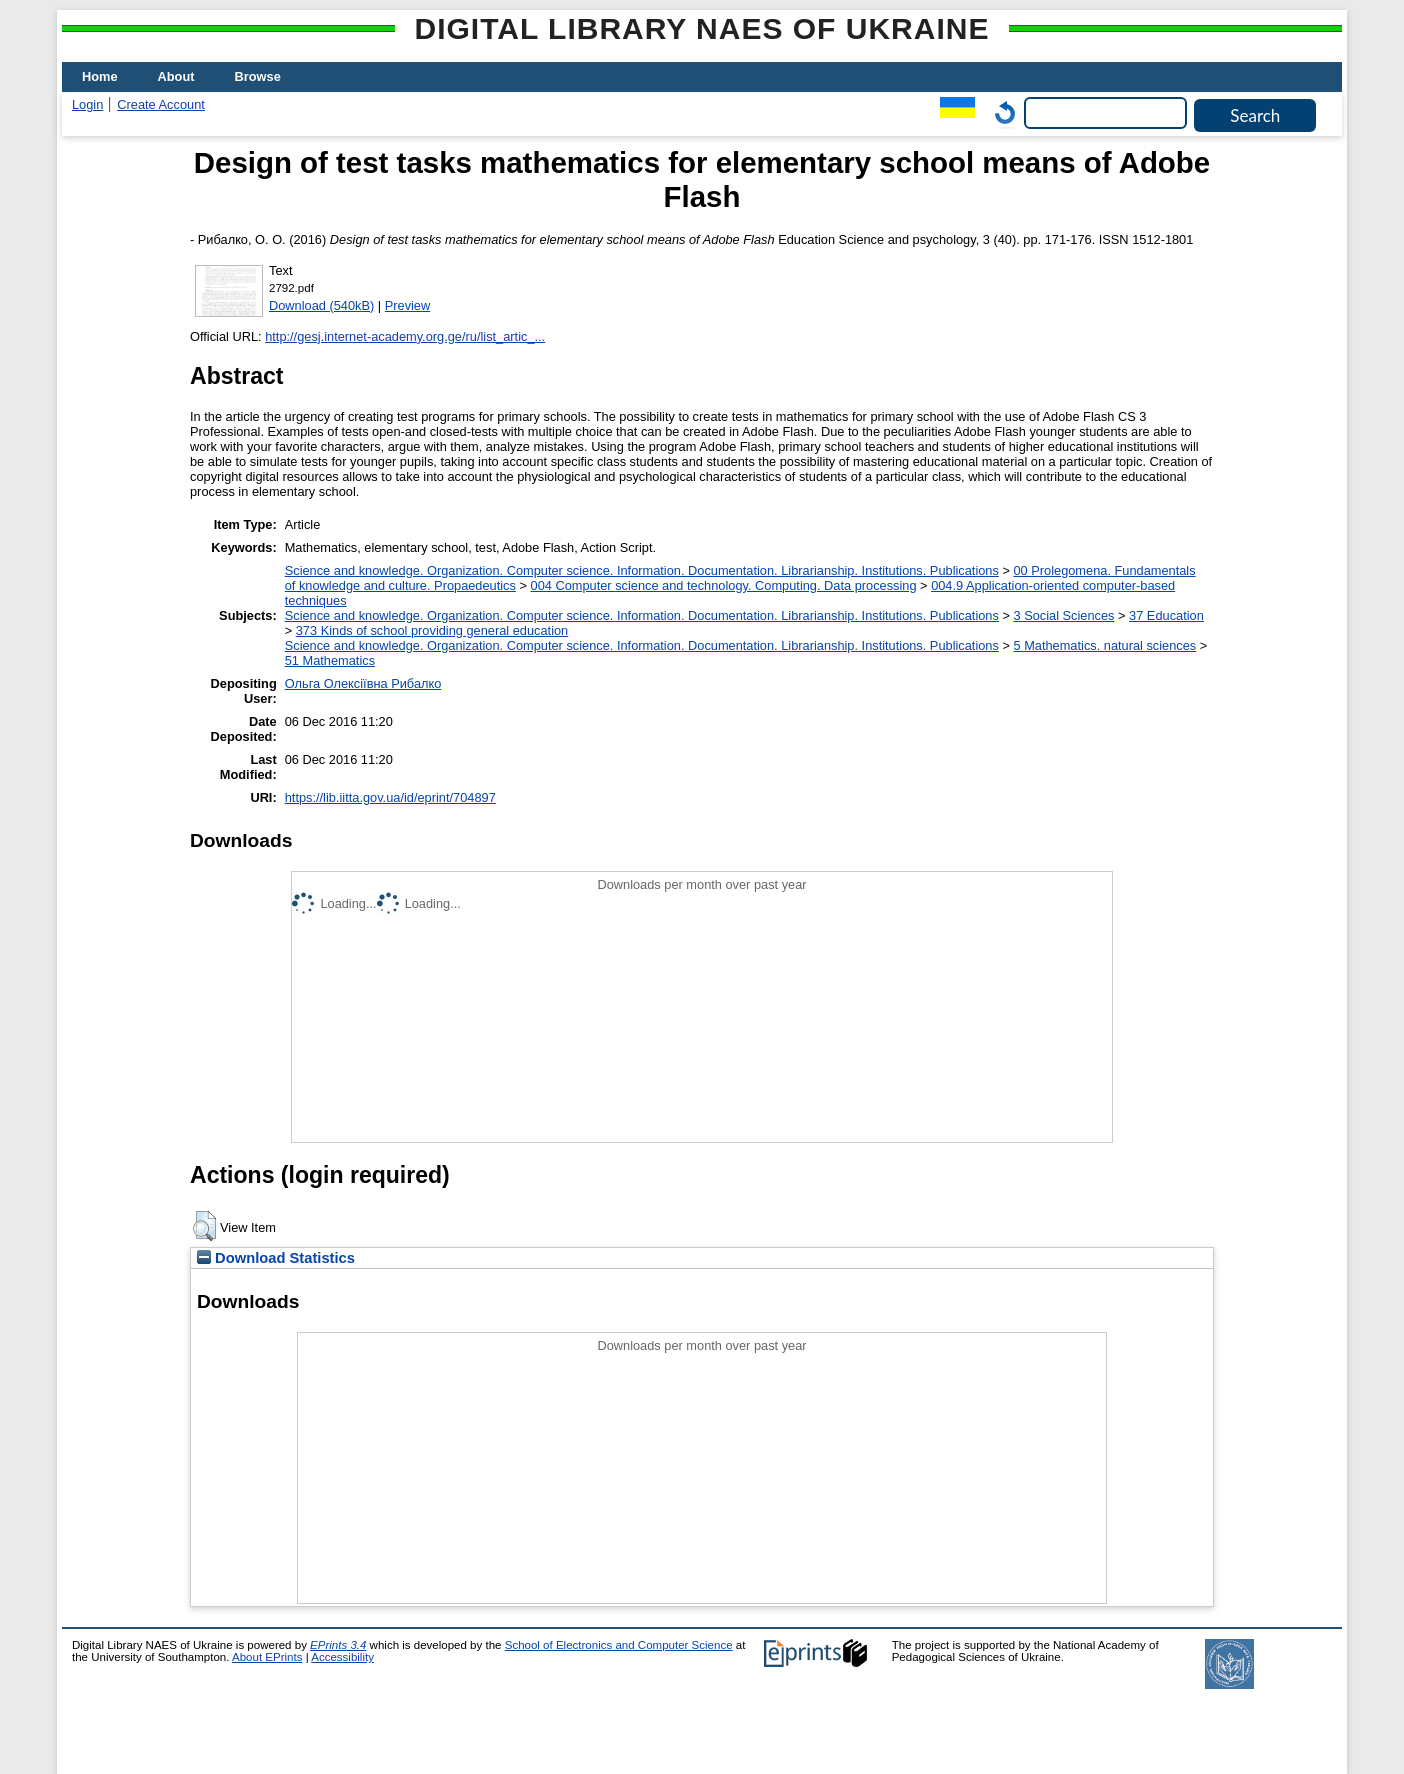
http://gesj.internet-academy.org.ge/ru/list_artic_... (405, 336)
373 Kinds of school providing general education (432, 630)
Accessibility (342, 1657)
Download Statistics (276, 1258)
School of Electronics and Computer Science (619, 1645)
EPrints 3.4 (338, 1645)
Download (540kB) (321, 305)
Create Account (161, 104)
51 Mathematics (330, 660)
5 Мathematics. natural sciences (1104, 645)
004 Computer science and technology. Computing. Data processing (724, 585)
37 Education (1166, 615)
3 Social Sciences (1063, 615)
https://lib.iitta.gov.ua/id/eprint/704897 (390, 797)
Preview (408, 305)
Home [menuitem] (100, 76)
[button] (204, 1226)
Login (87, 104)
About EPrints (267, 1657)
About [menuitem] (176, 76)
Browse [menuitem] (258, 76)
